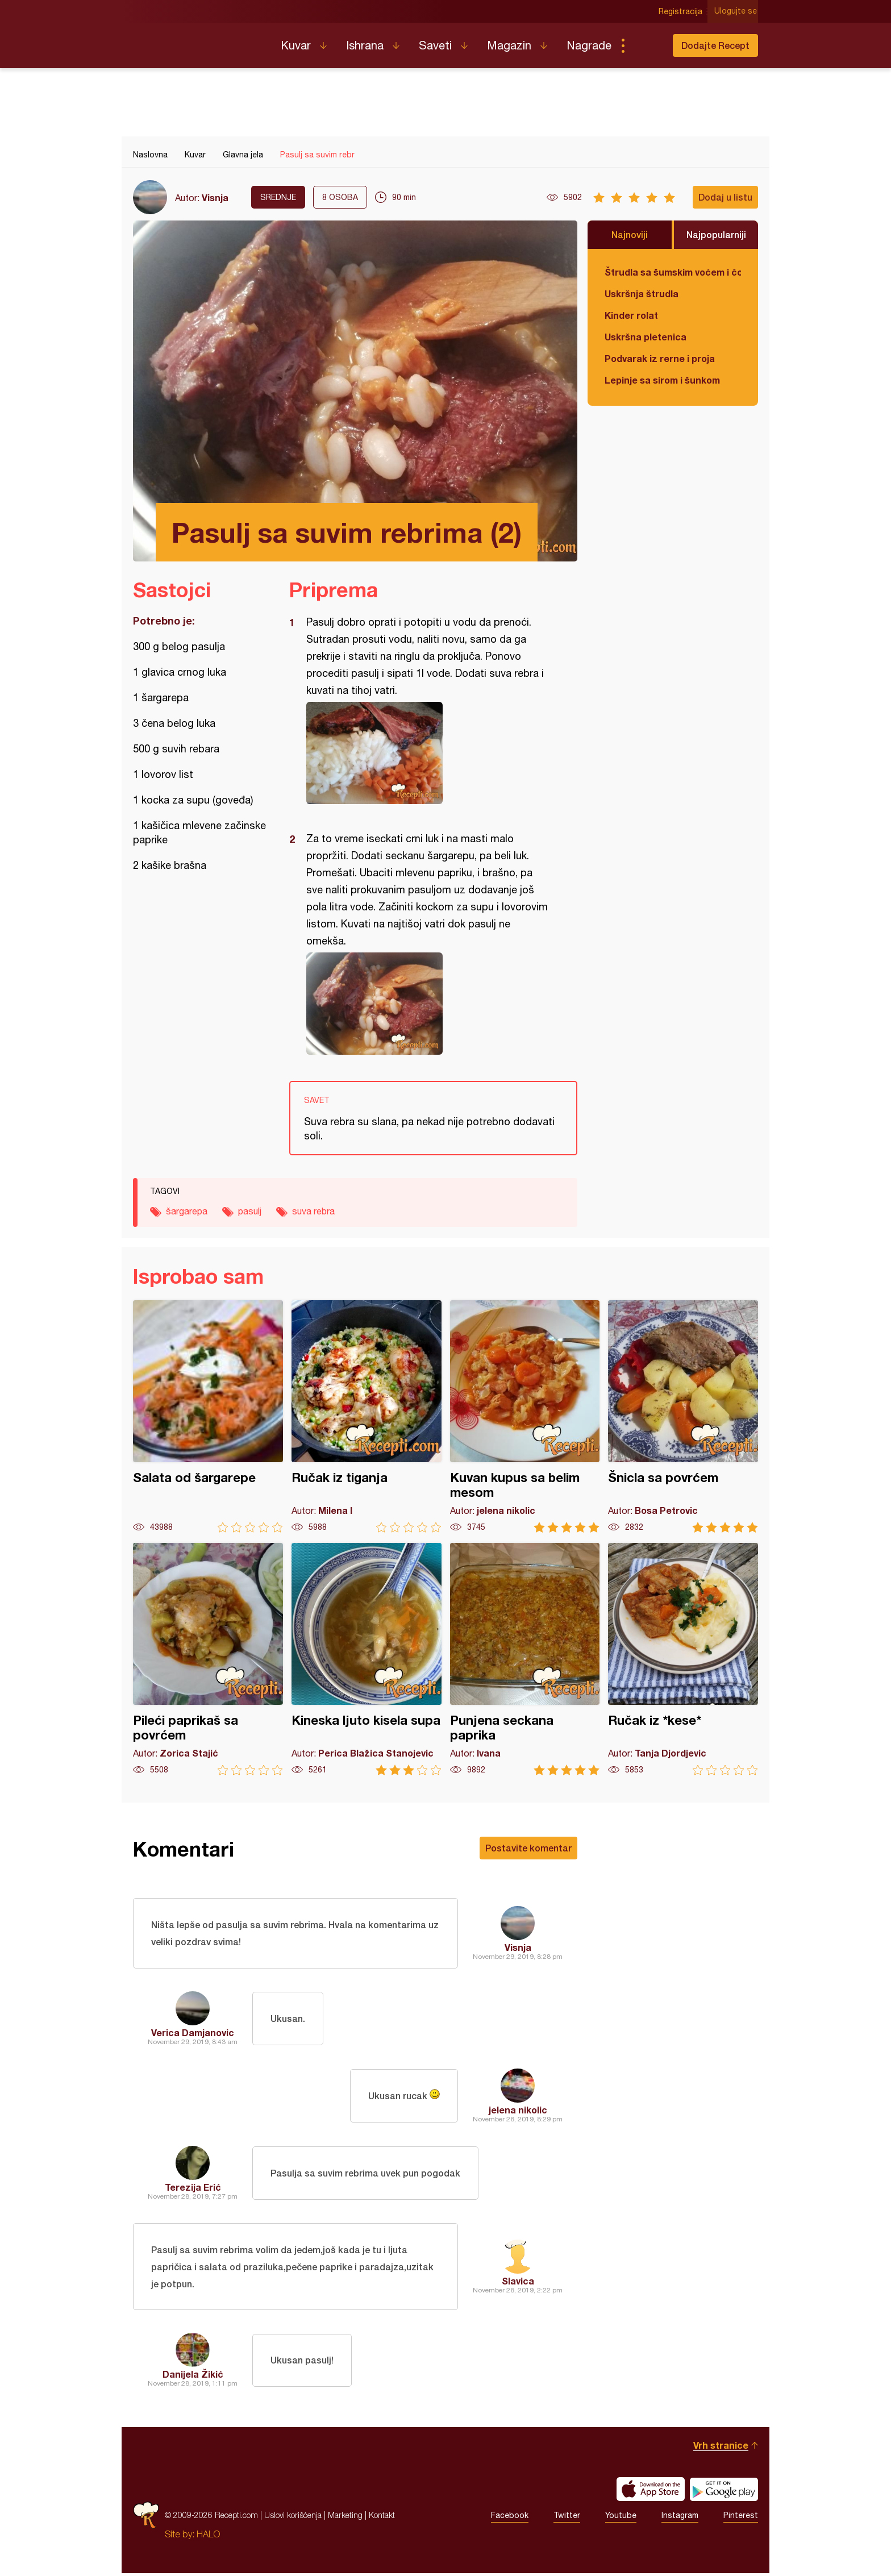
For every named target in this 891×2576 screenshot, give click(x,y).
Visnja (215, 197)
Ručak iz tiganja (367, 1416)
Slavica (518, 2282)
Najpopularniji (716, 234)
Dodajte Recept (715, 45)
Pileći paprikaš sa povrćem (208, 1659)
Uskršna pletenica (645, 336)
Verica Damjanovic (192, 2033)
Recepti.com (198, 41)
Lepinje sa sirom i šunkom (662, 379)
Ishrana (365, 45)
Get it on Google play (724, 2492)
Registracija (681, 11)
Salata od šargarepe (208, 1416)
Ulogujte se (736, 11)
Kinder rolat (631, 315)
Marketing (345, 2518)
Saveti (435, 45)
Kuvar (296, 45)
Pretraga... (645, 45)
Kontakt (382, 2518)
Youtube (620, 2518)
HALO (208, 2537)
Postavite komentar (528, 1847)
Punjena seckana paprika (525, 1659)
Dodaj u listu (725, 197)
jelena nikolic (518, 2110)
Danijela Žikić (193, 2376)
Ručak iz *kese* (683, 1659)
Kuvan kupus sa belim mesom (525, 1416)
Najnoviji (629, 234)
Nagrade (589, 45)
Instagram (679, 2518)
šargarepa (186, 1211)
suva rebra (313, 1211)
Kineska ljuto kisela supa (367, 1659)
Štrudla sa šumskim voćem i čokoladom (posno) (673, 272)
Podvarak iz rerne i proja (660, 358)
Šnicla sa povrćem (683, 1416)
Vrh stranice (720, 2447)
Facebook (509, 2518)
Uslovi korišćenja (293, 2518)
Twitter (566, 2518)
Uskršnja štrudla (641, 293)
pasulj (249, 1211)
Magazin (509, 45)
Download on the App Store (651, 2492)
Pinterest (740, 2518)
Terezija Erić (193, 2188)
